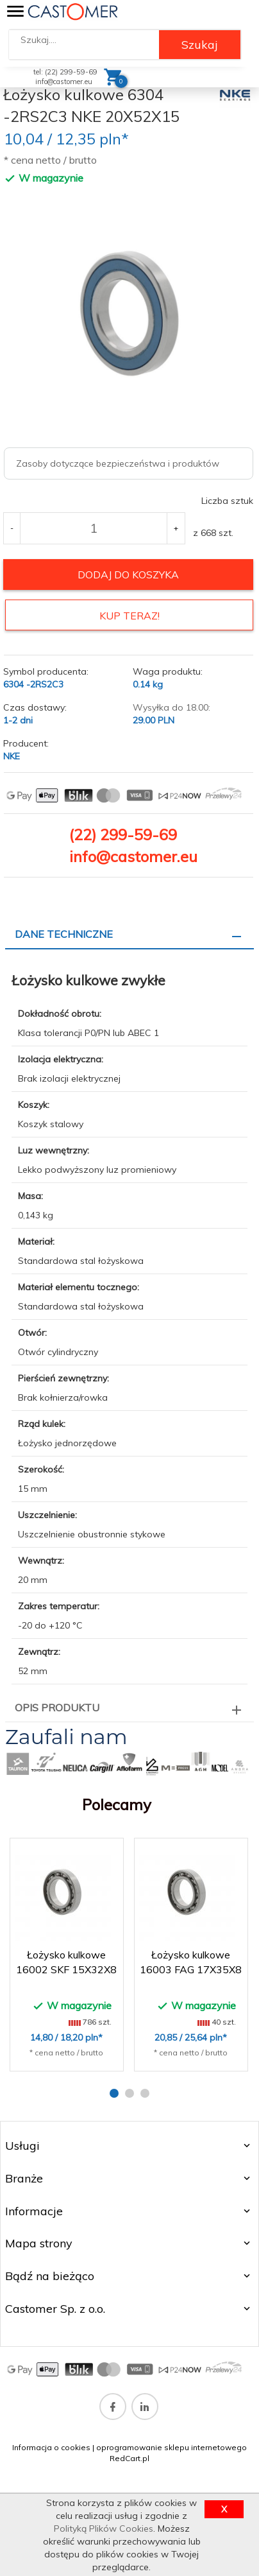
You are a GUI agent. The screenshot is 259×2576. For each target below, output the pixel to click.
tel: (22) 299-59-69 (65, 71)
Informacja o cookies (51, 2447)
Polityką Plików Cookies (103, 2528)
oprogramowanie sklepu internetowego (171, 2447)
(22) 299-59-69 (123, 834)
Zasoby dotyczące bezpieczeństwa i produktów (117, 463)
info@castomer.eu (63, 81)
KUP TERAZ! (129, 615)
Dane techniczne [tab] (64, 934)
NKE (11, 756)
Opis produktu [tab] (57, 1707)
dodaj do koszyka (128, 574)
